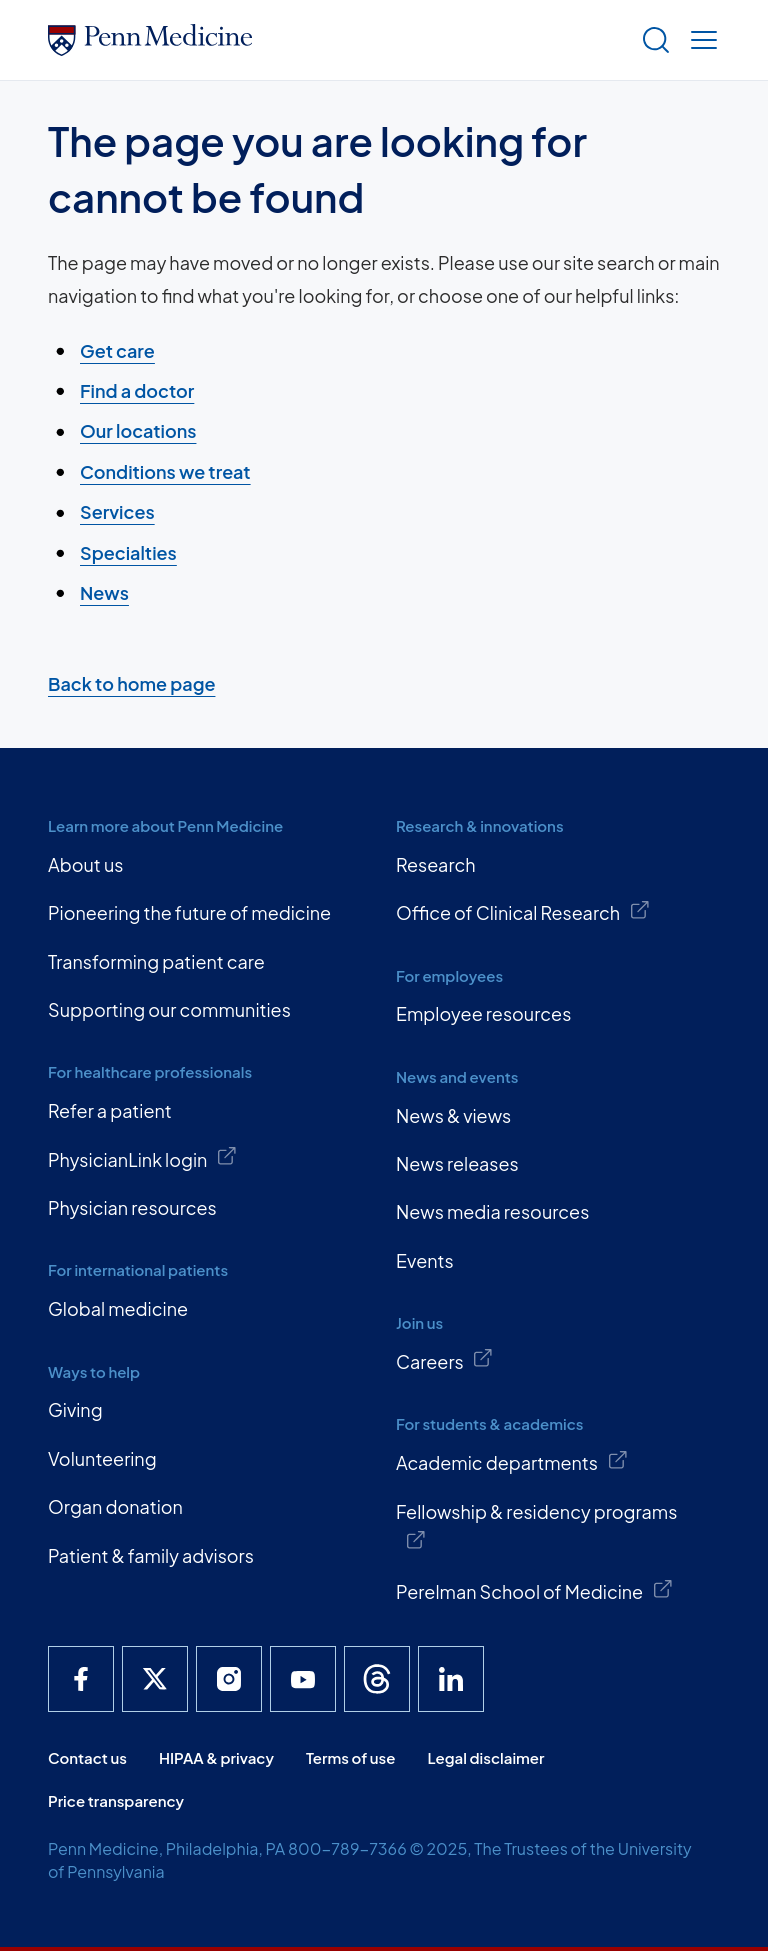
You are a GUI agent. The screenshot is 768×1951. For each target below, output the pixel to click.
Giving (75, 1409)
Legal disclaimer (485, 1757)
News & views (453, 1115)
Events (425, 1260)
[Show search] (652, 40)
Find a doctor (137, 390)
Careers (445, 1360)
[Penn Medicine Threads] (377, 1679)
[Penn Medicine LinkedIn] (451, 1679)
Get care (117, 350)
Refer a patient (110, 1110)
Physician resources (132, 1207)
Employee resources (483, 1013)
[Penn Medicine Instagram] (229, 1679)
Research (436, 864)
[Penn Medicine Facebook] (81, 1679)
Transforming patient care (156, 961)
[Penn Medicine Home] (336, 40)
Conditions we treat (165, 471)
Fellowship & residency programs (536, 1525)
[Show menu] (700, 40)
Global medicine (118, 1308)
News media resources (492, 1211)
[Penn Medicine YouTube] (303, 1679)
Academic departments (512, 1462)
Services (117, 511)
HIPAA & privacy (216, 1757)
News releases (457, 1163)
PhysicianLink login (143, 1158)
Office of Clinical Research (523, 912)
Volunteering (102, 1458)
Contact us (87, 1757)
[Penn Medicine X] (155, 1679)
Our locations (138, 430)
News (104, 592)
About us (85, 864)
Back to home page (131, 683)
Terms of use (351, 1757)
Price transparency (116, 1800)
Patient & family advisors (151, 1555)
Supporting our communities (169, 1009)
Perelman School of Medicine (534, 1591)
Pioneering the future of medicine (189, 912)
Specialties (128, 552)
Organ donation (115, 1506)
